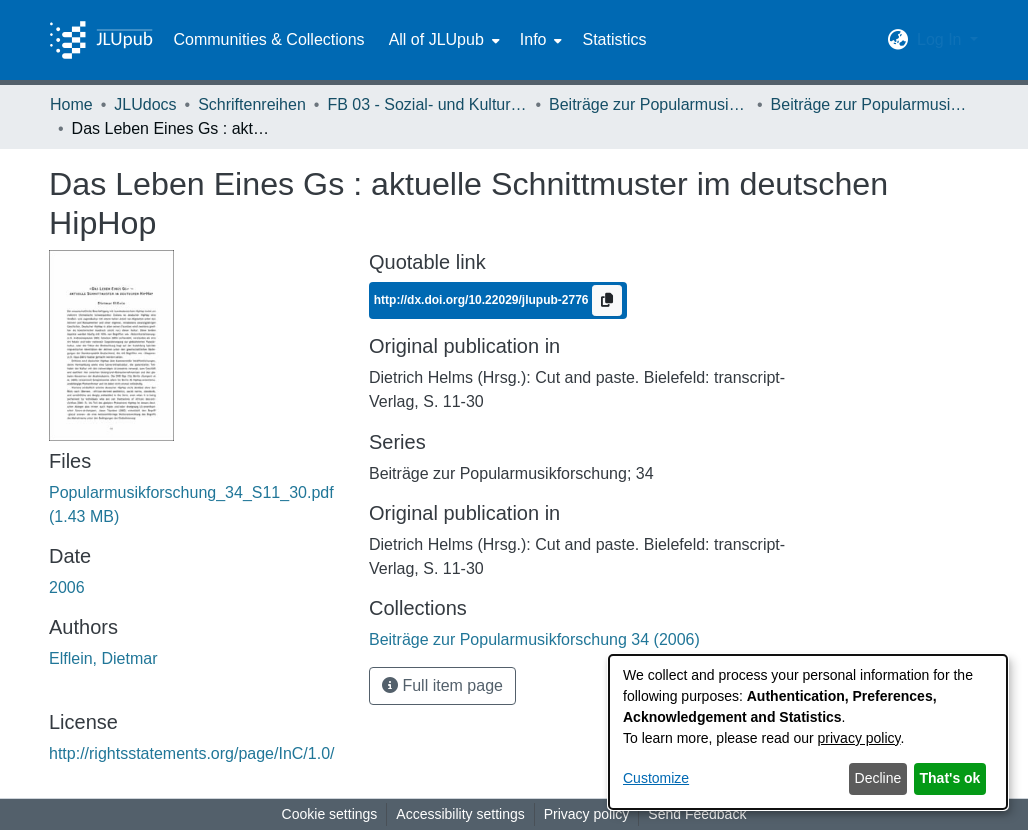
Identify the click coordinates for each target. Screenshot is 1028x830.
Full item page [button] (442, 685)
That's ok (950, 778)
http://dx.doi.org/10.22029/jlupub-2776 (483, 300)
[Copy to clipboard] (607, 300)
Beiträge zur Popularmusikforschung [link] (649, 104)
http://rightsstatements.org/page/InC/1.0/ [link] (192, 753)
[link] (534, 639)
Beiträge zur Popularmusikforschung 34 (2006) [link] (871, 104)
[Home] (101, 40)
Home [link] (71, 104)
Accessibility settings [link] (460, 814)
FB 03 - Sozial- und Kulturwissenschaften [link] (427, 104)
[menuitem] (442, 40)
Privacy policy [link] (587, 814)
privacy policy (859, 738)
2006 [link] (67, 587)
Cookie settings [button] (330, 814)
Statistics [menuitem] (614, 39)
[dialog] (808, 732)
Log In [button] (941, 39)
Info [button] (533, 39)
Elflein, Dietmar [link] (103, 658)
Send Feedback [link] (697, 814)
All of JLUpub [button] (436, 39)
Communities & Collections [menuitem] (268, 39)
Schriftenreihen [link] (252, 104)
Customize (656, 778)
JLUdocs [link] (145, 104)
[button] (898, 40)
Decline (878, 778)
